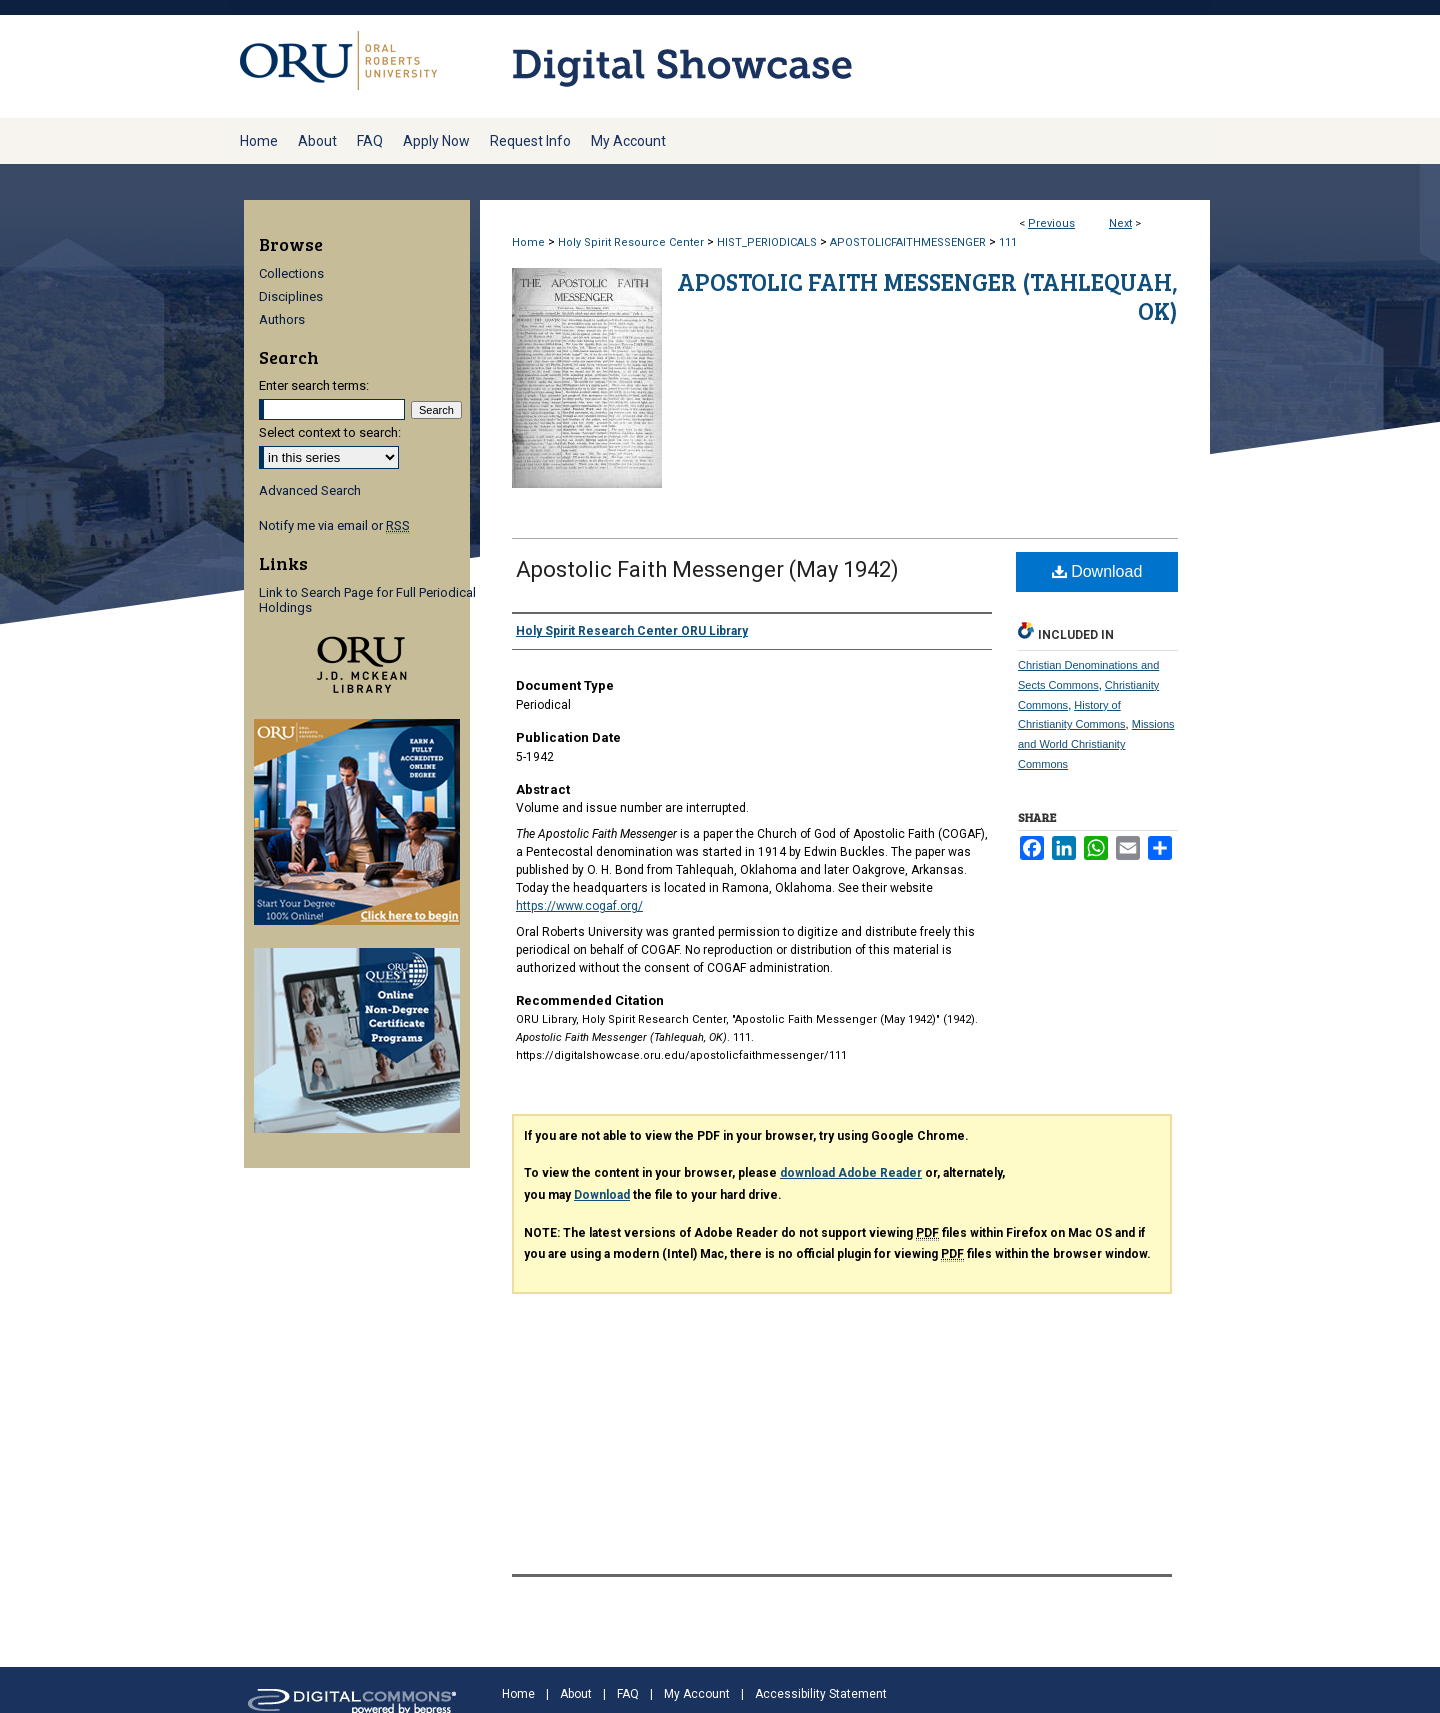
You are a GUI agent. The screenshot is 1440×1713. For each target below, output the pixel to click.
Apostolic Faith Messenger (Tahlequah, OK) (927, 296)
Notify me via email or (334, 525)
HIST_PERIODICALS (767, 242)
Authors (282, 319)
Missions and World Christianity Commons (1096, 744)
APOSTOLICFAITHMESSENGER (908, 242)
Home (528, 242)
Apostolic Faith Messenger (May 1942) (707, 569)
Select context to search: (330, 432)
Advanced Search (310, 490)
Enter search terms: (314, 385)
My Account (697, 1694)
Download (1097, 571)
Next (1120, 223)
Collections (291, 273)
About (576, 1694)
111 (1008, 242)
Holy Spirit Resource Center (631, 242)
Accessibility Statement (821, 1694)
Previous (1051, 223)
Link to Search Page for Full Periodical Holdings (367, 600)
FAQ (628, 1694)
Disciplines (291, 296)
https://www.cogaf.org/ (579, 906)
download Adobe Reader (851, 1173)
